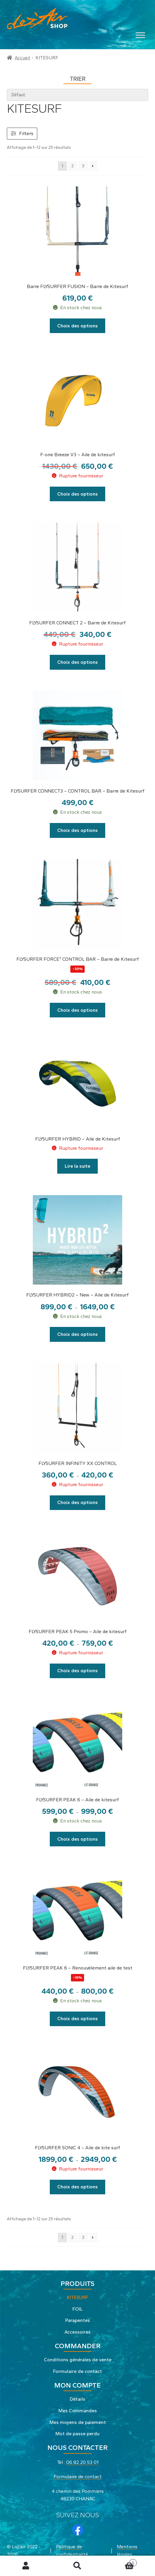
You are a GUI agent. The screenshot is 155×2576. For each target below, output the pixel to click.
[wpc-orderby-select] (77, 95)
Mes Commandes (77, 2410)
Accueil (22, 58)
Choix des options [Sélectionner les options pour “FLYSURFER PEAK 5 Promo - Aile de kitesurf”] (77, 1670)
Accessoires (77, 2332)
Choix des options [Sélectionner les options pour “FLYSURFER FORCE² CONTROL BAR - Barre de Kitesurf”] (77, 1010)
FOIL (77, 2309)
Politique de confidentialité (72, 2550)
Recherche (77, 2566)
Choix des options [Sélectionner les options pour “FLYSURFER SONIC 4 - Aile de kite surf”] (77, 2187)
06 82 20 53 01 (82, 2462)
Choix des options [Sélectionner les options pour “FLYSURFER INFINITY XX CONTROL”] (77, 1502)
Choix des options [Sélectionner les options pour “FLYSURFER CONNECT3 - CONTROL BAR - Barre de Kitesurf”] (77, 830)
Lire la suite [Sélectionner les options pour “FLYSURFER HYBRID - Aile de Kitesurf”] (77, 1166)
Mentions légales (127, 2550)
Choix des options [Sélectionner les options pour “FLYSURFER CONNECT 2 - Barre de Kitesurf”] (77, 662)
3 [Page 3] (83, 165)
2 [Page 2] (72, 165)
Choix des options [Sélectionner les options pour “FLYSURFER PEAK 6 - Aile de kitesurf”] (77, 1839)
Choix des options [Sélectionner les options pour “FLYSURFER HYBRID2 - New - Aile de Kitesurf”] (77, 1334)
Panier (120, 2562)
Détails (77, 2399)
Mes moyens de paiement (77, 2422)
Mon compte (26, 2566)
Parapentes (77, 2320)
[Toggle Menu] (140, 35)
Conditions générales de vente (77, 2360)
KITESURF (77, 2297)
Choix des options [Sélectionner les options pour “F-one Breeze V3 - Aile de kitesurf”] (77, 494)
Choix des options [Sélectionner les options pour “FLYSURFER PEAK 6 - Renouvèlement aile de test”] (77, 2018)
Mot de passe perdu (77, 2433)
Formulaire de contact (77, 2371)
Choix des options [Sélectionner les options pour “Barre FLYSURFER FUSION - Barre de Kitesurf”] (77, 326)
